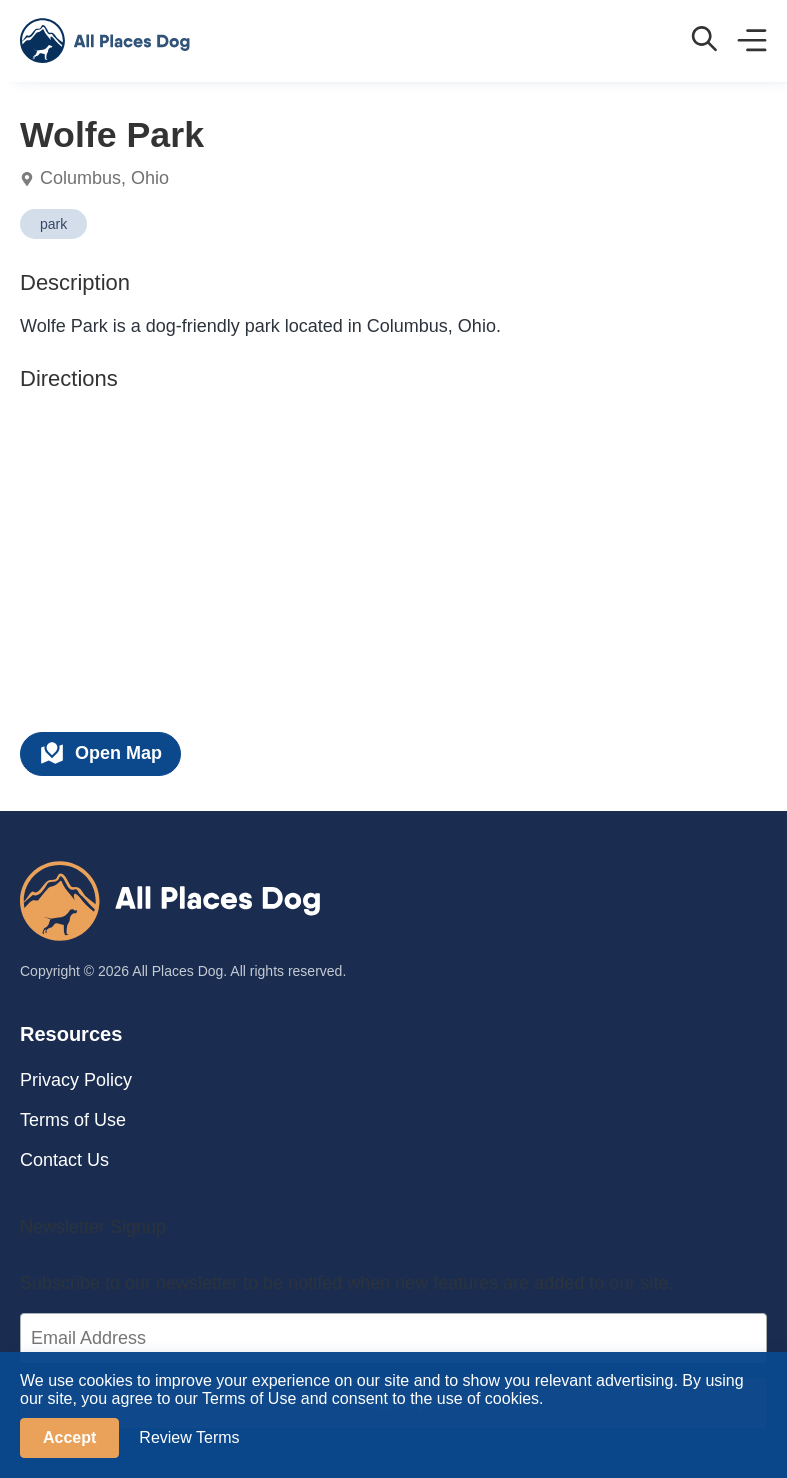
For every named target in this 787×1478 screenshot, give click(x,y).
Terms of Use (73, 1120)
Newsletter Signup (93, 1227)
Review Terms (189, 1437)
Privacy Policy (76, 1080)
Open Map (100, 753)
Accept (69, 1437)
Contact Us (64, 1160)
